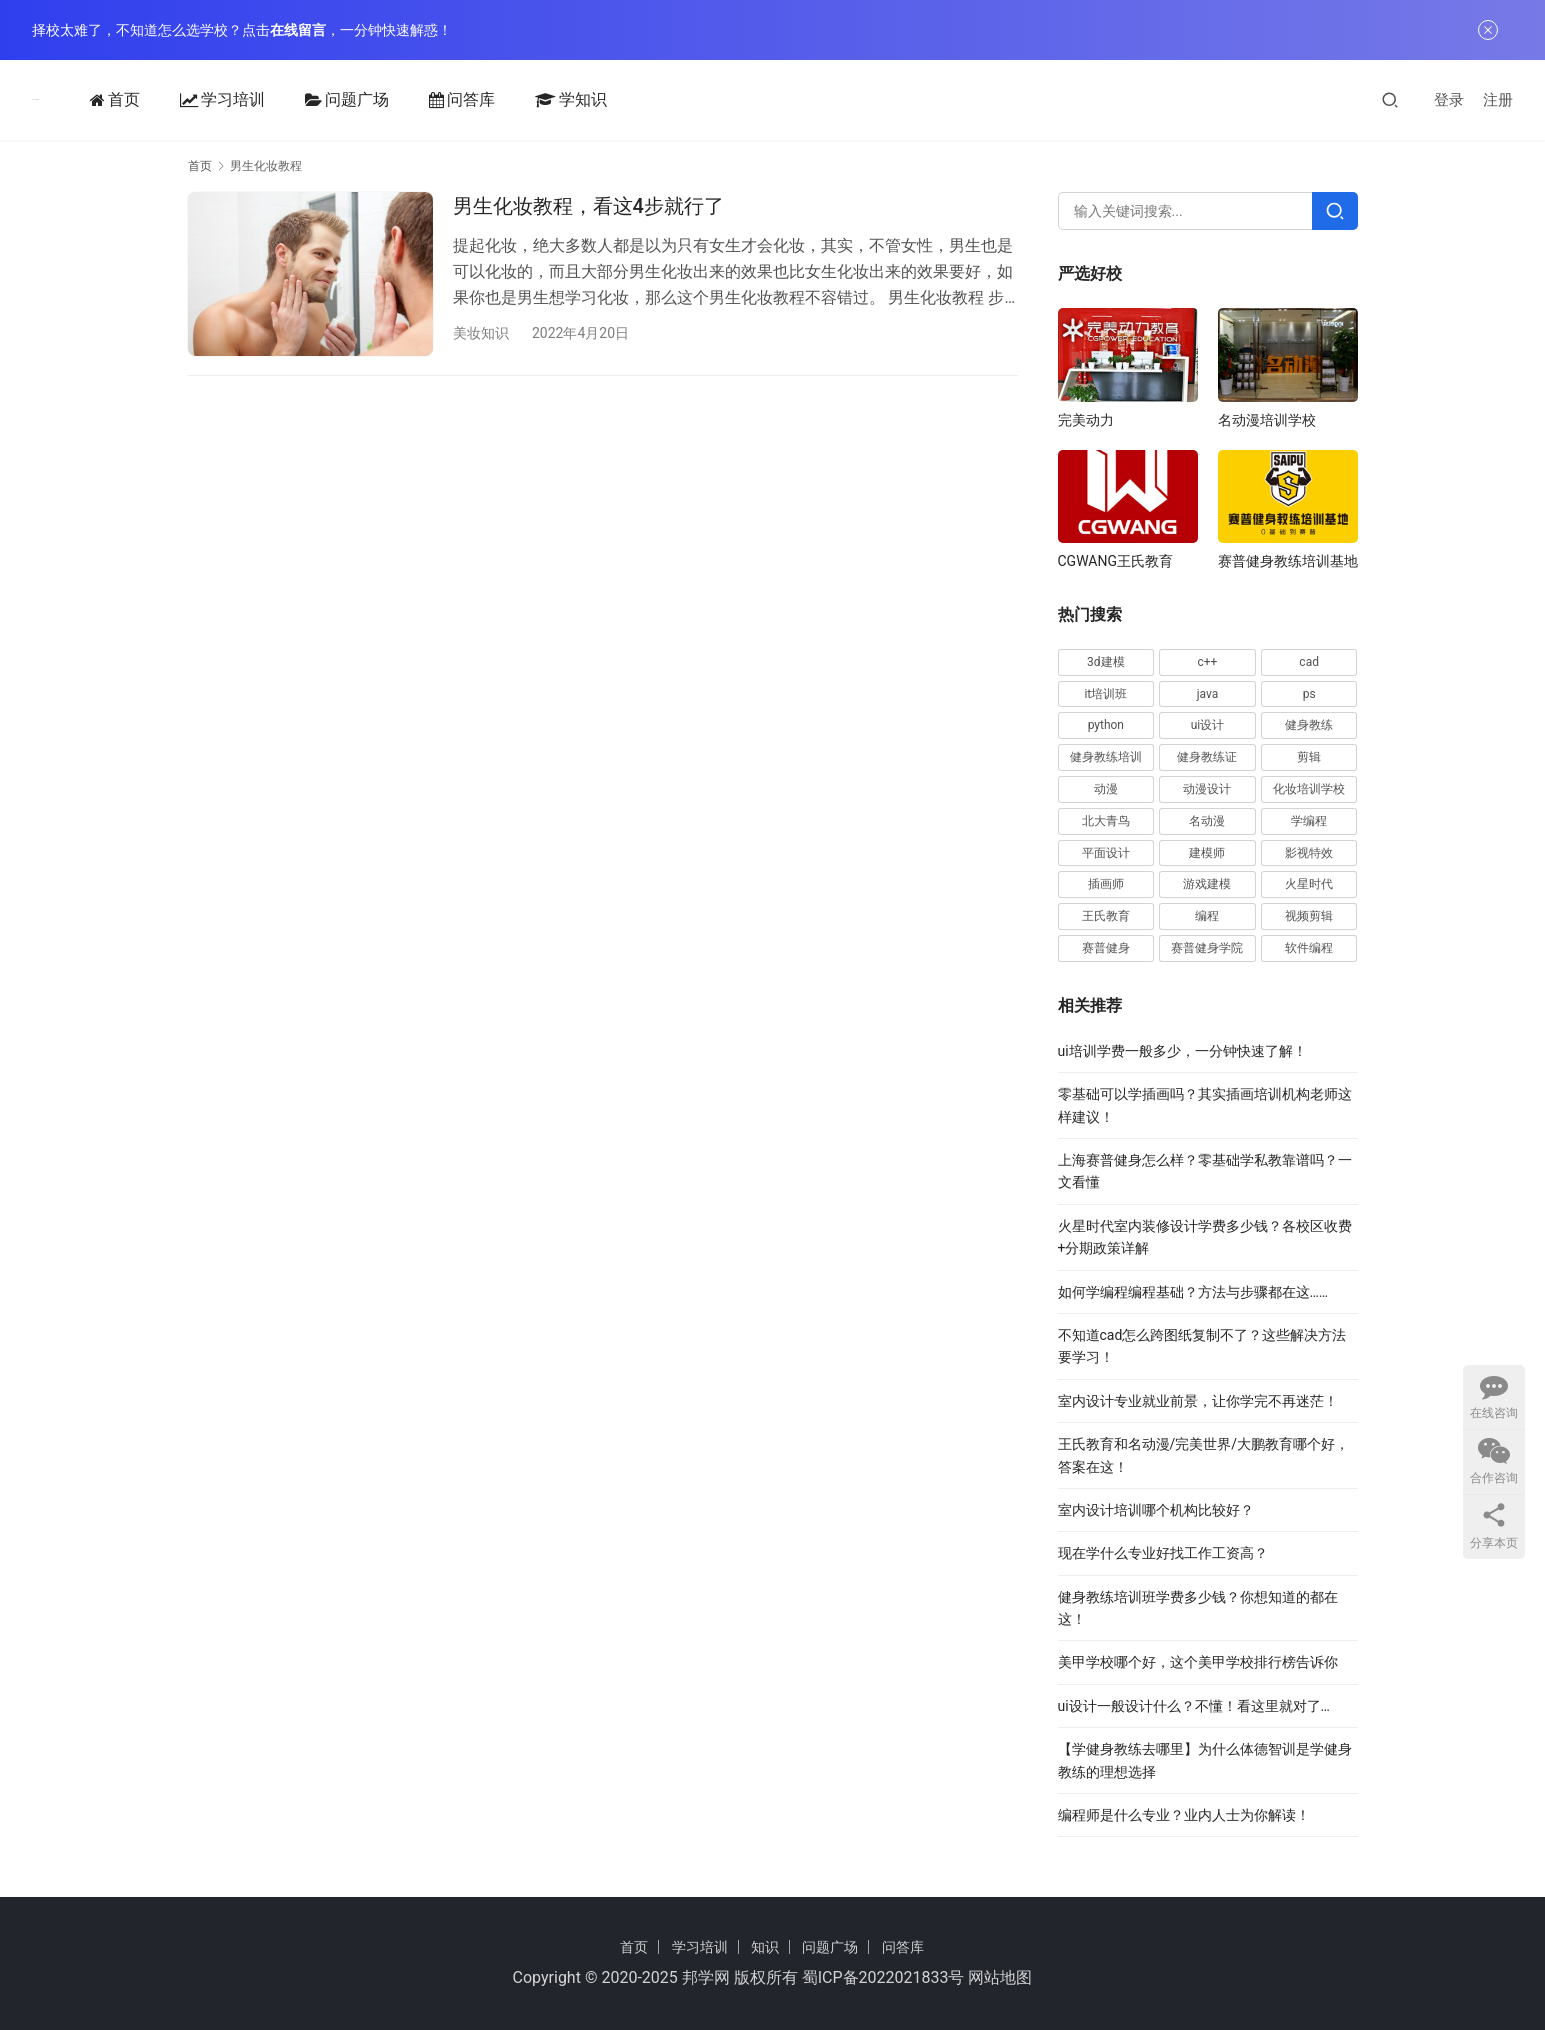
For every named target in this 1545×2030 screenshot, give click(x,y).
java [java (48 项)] (1208, 694)
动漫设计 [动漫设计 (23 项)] (1207, 789)
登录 (1449, 100)
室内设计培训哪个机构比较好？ (1156, 1510)
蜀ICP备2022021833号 (883, 1977)
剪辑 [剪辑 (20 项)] (1309, 757)
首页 (107, 100)
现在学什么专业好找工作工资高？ (1163, 1553)
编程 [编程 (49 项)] (1207, 916)
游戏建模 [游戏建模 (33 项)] (1207, 884)
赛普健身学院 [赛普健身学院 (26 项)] (1207, 948)
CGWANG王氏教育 (1115, 561)
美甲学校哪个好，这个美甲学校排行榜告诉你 (1198, 1662)
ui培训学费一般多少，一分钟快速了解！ (1182, 1051)
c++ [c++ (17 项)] (1208, 662)
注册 (1498, 100)
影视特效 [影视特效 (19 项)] (1309, 853)
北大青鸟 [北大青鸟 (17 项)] (1106, 821)
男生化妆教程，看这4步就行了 (588, 206)
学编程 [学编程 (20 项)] (1309, 821)
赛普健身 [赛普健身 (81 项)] (1106, 948)
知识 (765, 1947)
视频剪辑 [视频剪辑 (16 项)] (1309, 916)
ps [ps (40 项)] (1309, 694)
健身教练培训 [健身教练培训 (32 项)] (1106, 757)
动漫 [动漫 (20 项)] (1106, 789)
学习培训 (214, 100)
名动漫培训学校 (1267, 420)
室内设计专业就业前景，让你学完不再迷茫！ (1198, 1401)
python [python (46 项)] (1106, 725)
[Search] (1335, 211)
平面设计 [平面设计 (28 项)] (1106, 853)
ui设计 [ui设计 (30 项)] (1208, 725)
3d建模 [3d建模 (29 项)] (1106, 662)
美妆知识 (481, 333)
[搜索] (1390, 99)
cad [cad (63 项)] (1309, 662)
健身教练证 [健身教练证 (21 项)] (1207, 757)
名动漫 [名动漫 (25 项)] (1207, 821)
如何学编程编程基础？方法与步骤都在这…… (1193, 1292)
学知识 (563, 100)
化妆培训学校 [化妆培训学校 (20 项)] (1309, 789)
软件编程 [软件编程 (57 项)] (1309, 948)
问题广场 (339, 100)
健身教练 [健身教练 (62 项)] (1309, 725)
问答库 (454, 100)
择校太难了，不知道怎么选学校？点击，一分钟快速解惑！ (242, 30)
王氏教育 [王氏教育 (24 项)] (1106, 916)
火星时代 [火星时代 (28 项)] (1309, 884)
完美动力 (1086, 420)
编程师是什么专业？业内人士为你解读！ (1184, 1815)
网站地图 (1000, 1977)
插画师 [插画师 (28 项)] (1106, 884)
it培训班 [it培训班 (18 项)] (1105, 694)
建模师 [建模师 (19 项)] (1207, 853)
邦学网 (706, 1977)
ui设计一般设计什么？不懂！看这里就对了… (1194, 1706)
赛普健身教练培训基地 (1288, 561)
